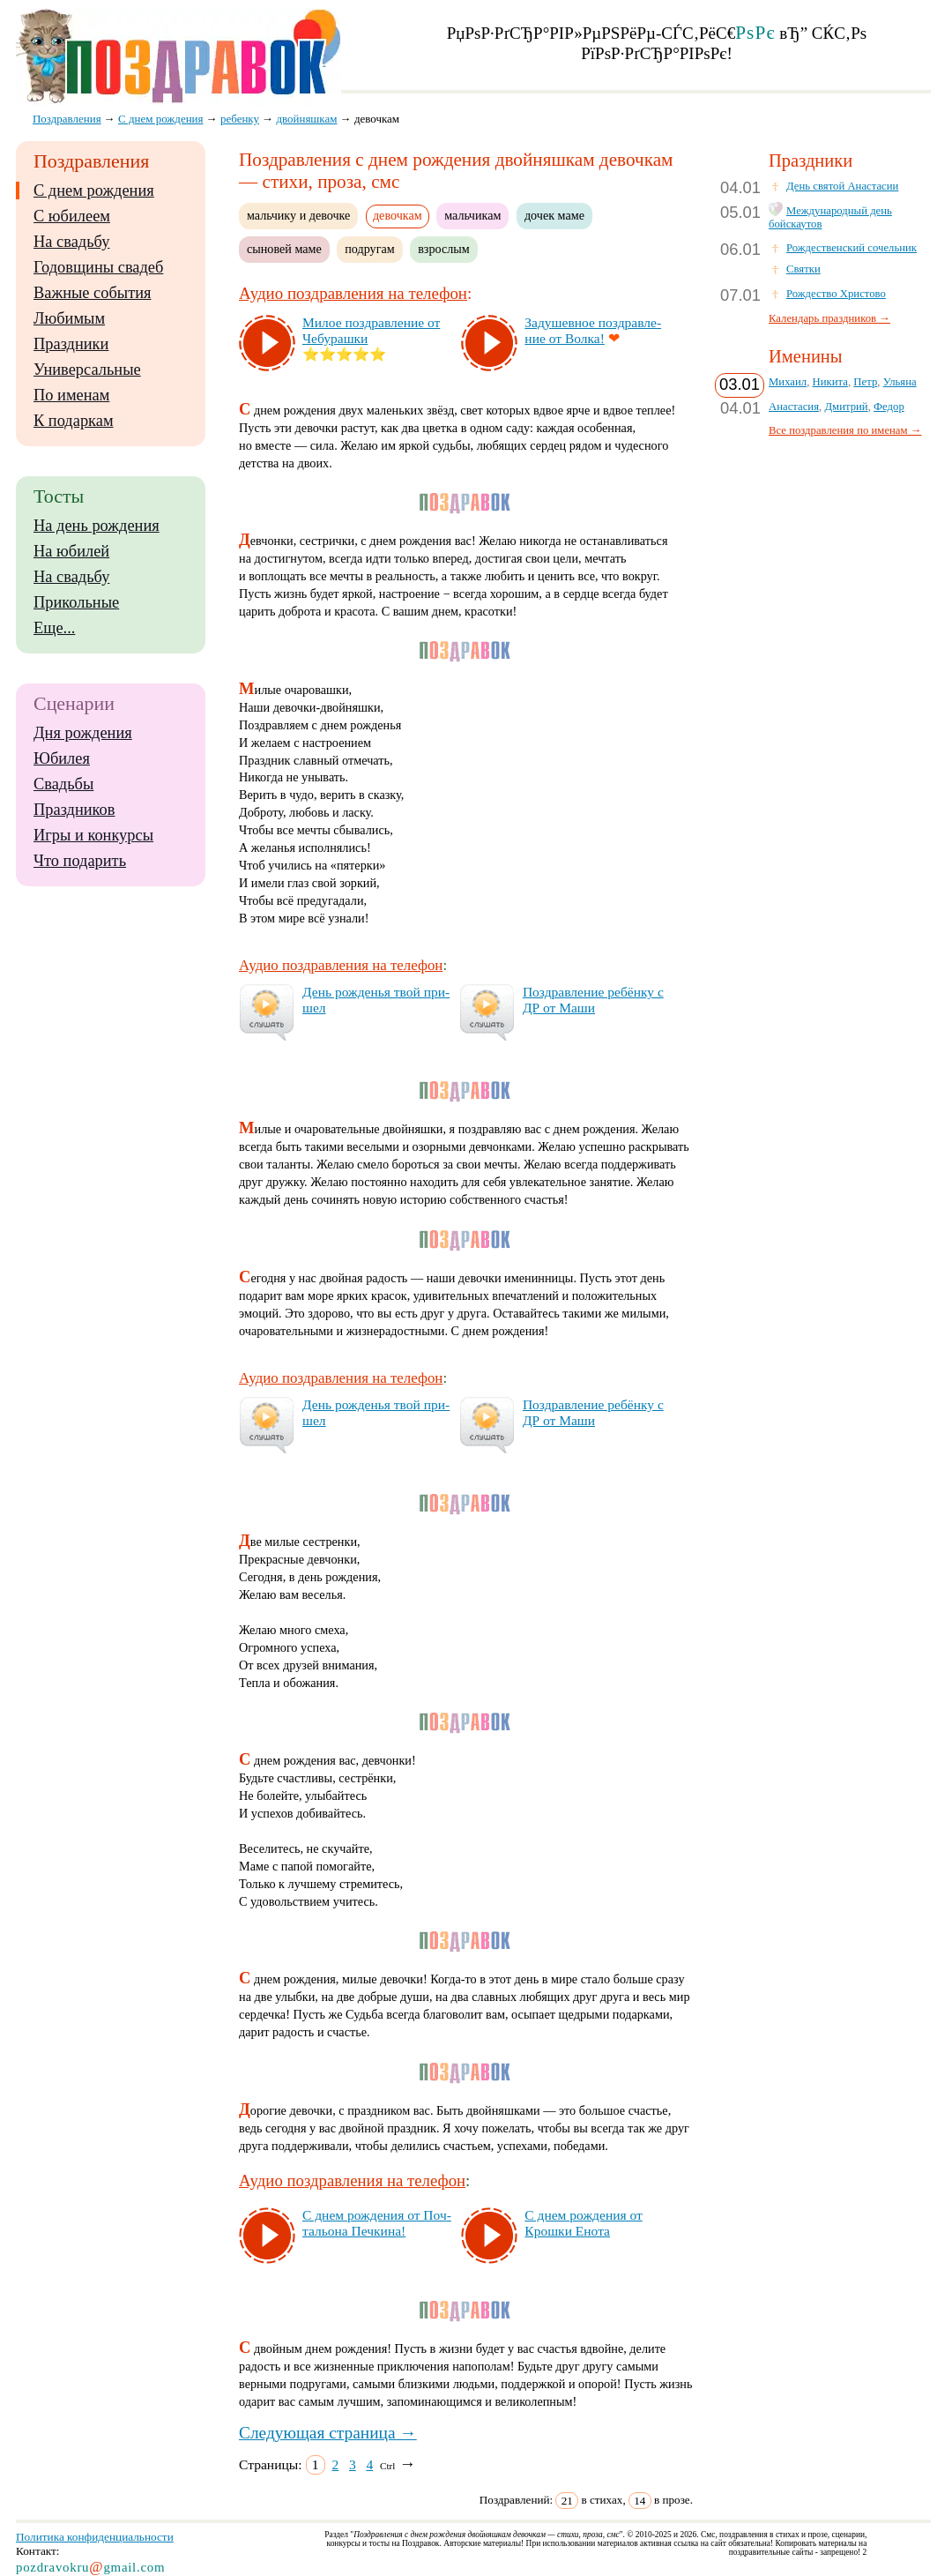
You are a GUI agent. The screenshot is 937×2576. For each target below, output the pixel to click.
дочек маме (554, 215)
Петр (865, 382)
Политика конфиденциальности (95, 2536)
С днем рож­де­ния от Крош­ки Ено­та (583, 2222)
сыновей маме (284, 249)
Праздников (74, 809)
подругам (369, 249)
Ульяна (900, 382)
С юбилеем (71, 216)
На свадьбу (71, 241)
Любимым (69, 318)
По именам (71, 395)
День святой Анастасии (842, 186)
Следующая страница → (328, 2432)
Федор (889, 406)
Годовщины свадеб (98, 267)
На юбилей (71, 551)
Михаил (788, 382)
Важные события (92, 293)
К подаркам (73, 420)
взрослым (444, 249)
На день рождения (96, 525)
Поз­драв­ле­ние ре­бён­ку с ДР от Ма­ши (593, 999)
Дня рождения (82, 733)
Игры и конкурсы (93, 835)
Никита (830, 382)
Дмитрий (845, 406)
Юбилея (61, 758)
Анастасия (794, 406)
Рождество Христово (836, 293)
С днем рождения (93, 190)
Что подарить (79, 861)
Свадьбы (63, 784)
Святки (803, 269)
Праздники (70, 344)
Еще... (54, 628)
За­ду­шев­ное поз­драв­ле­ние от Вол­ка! (592, 330)
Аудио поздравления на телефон (353, 293)
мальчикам (472, 215)
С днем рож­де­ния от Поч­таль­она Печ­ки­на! (376, 2222)
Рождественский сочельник (851, 248)
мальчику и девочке (298, 215)
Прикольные (76, 602)
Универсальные (87, 369)
